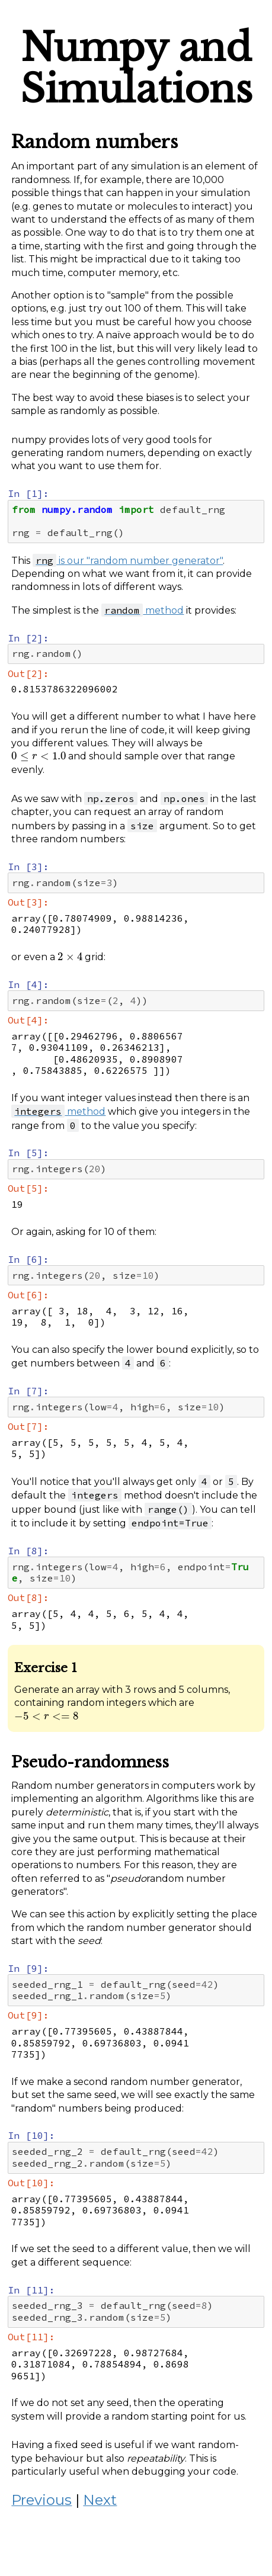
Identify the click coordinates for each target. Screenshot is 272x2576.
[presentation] (38, 756)
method (142, 610)
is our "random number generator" (128, 560)
